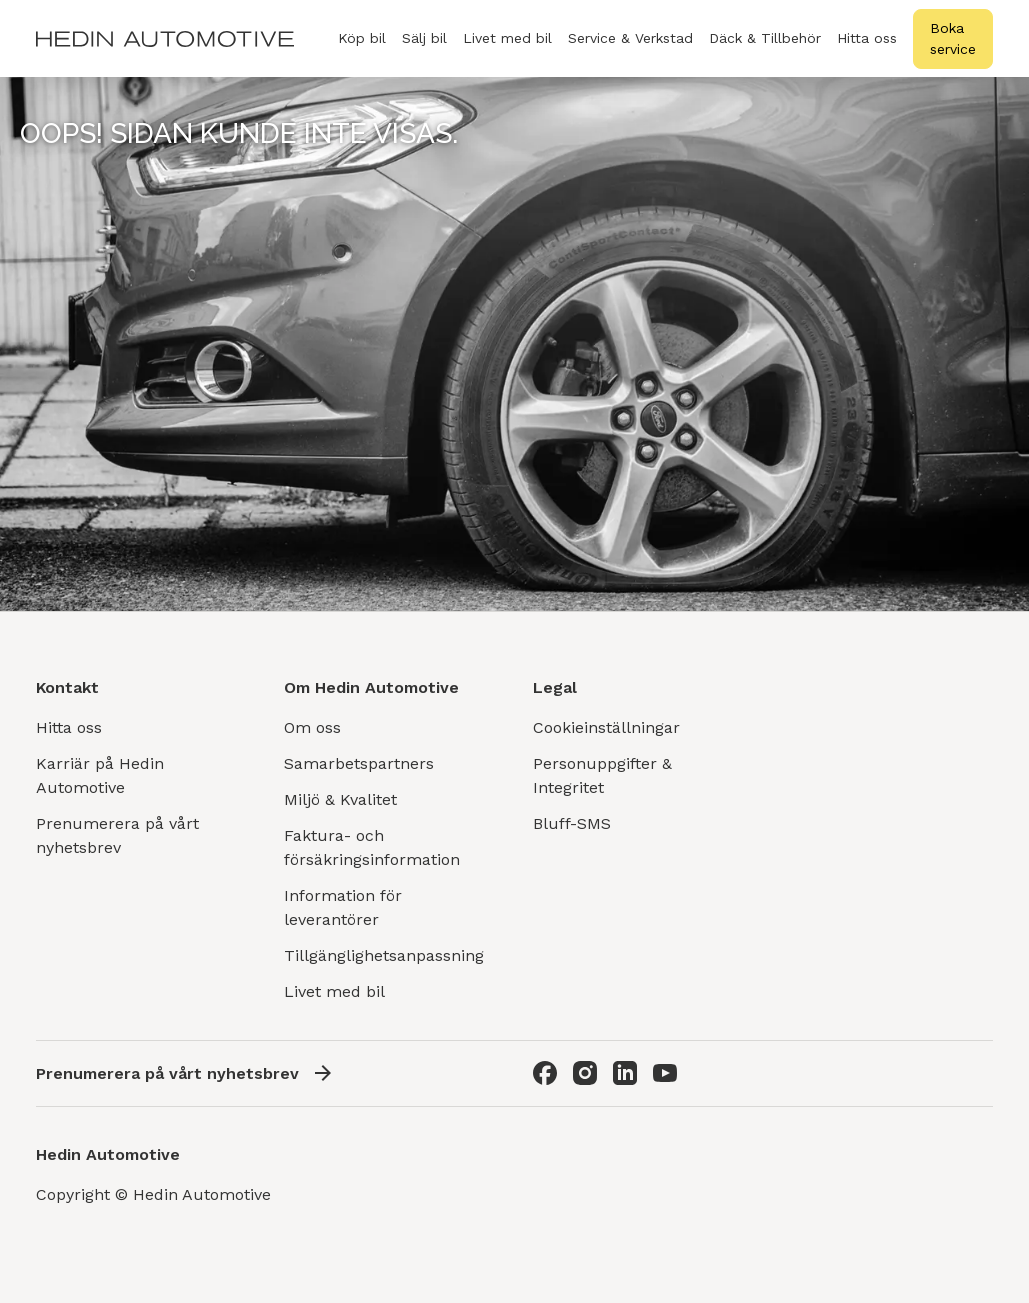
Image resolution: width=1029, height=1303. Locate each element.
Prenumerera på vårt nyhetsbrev (117, 835)
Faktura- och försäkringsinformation (372, 847)
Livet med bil (507, 38)
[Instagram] (585, 1073)
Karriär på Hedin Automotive (100, 775)
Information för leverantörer (343, 907)
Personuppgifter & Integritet (602, 775)
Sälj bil (424, 49)
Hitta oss (867, 38)
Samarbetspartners (359, 763)
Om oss (312, 727)
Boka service (953, 38)
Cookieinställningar (606, 727)
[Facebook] (545, 1073)
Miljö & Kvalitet (340, 799)
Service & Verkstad (630, 49)
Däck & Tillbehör (765, 49)
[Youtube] (665, 1073)
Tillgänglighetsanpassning (384, 955)
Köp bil (362, 49)
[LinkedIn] (625, 1073)
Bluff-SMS (572, 823)
